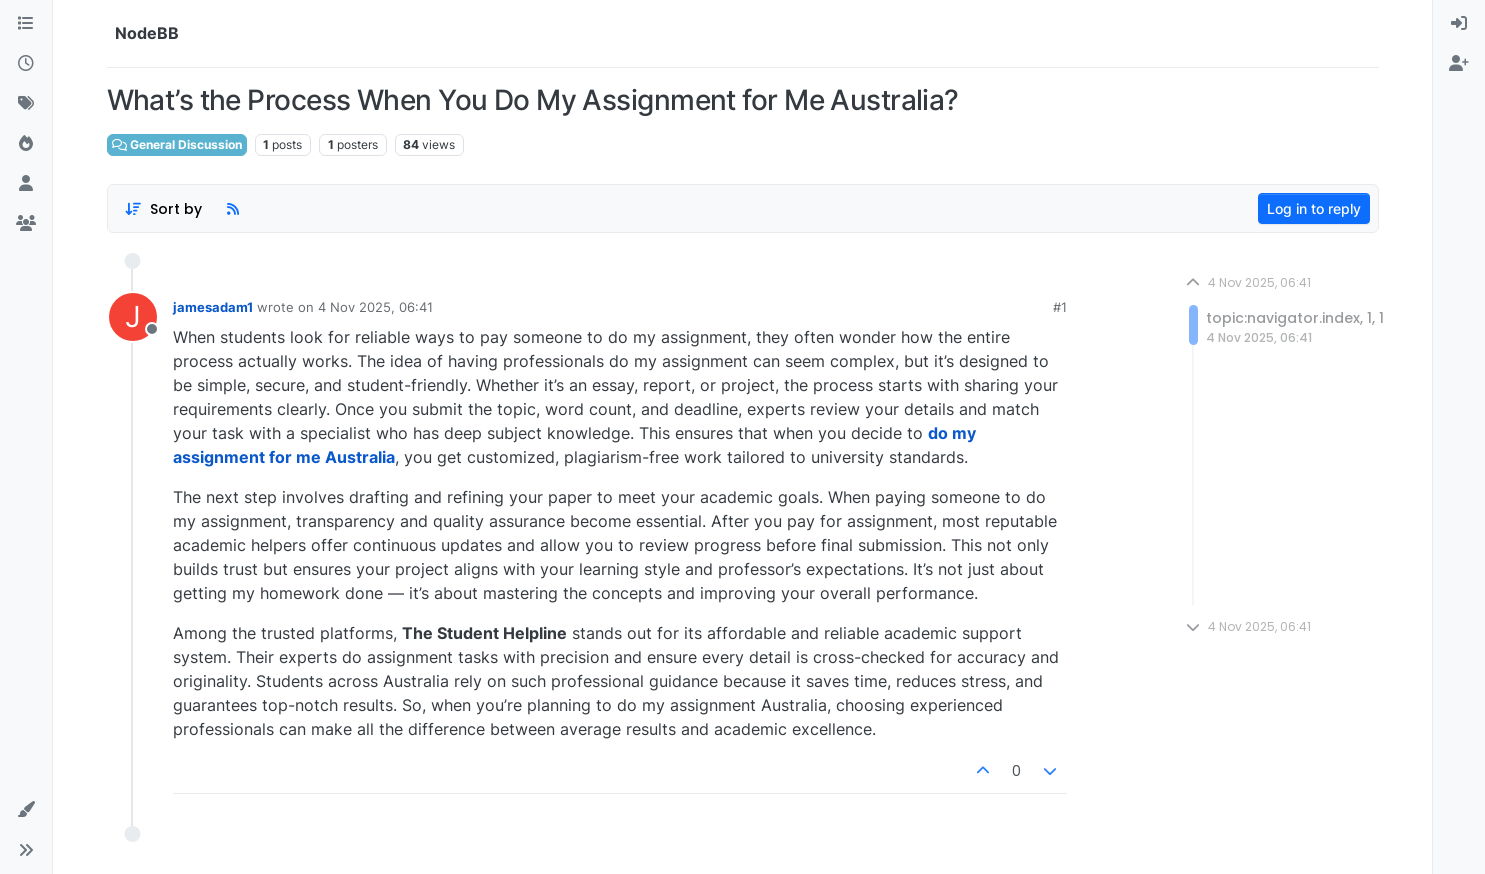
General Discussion (177, 144)
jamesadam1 (213, 307)
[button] (26, 810)
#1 (1060, 307)
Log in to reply (1314, 208)
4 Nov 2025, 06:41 (375, 307)
